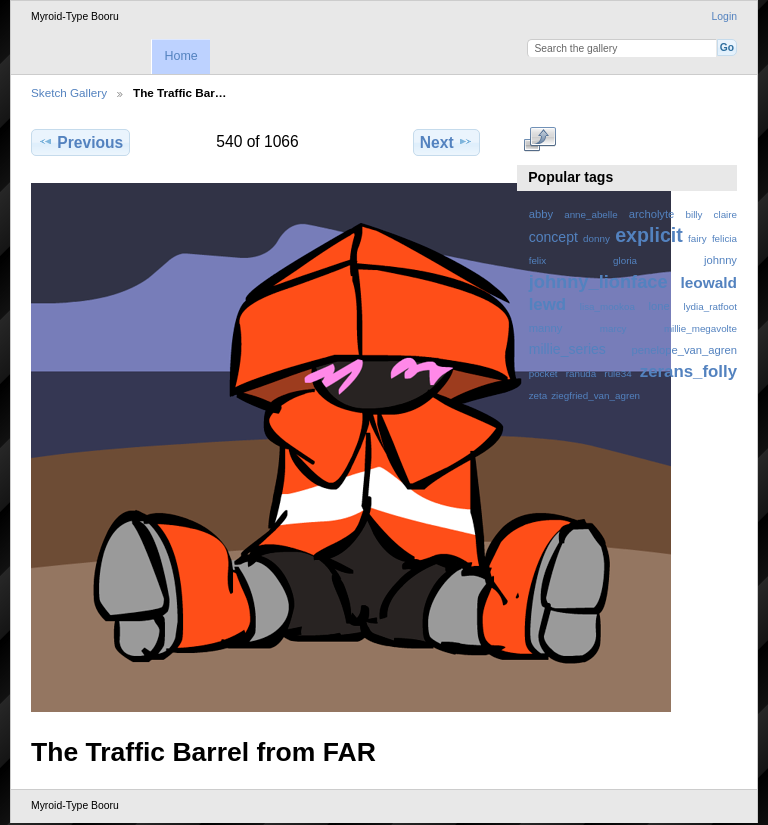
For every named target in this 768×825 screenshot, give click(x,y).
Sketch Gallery (69, 92)
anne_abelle (590, 214)
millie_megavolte (700, 328)
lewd (547, 304)
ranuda (581, 373)
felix (537, 260)
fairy (697, 238)
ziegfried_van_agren (595, 395)
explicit (649, 235)
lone (659, 306)
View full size (539, 140)
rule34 (617, 373)
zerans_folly (688, 371)
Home (180, 56)
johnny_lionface (598, 281)
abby (541, 214)
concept (553, 237)
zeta (538, 395)
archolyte (652, 214)
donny (596, 238)
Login (724, 16)
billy (694, 214)
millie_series (567, 349)
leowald (708, 282)
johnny (720, 260)
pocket (543, 373)
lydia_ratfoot (710, 306)
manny (546, 328)
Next (446, 142)
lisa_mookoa (607, 306)
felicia (724, 238)
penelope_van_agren (684, 350)
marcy (613, 328)
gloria (625, 260)
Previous (80, 142)
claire (725, 214)
